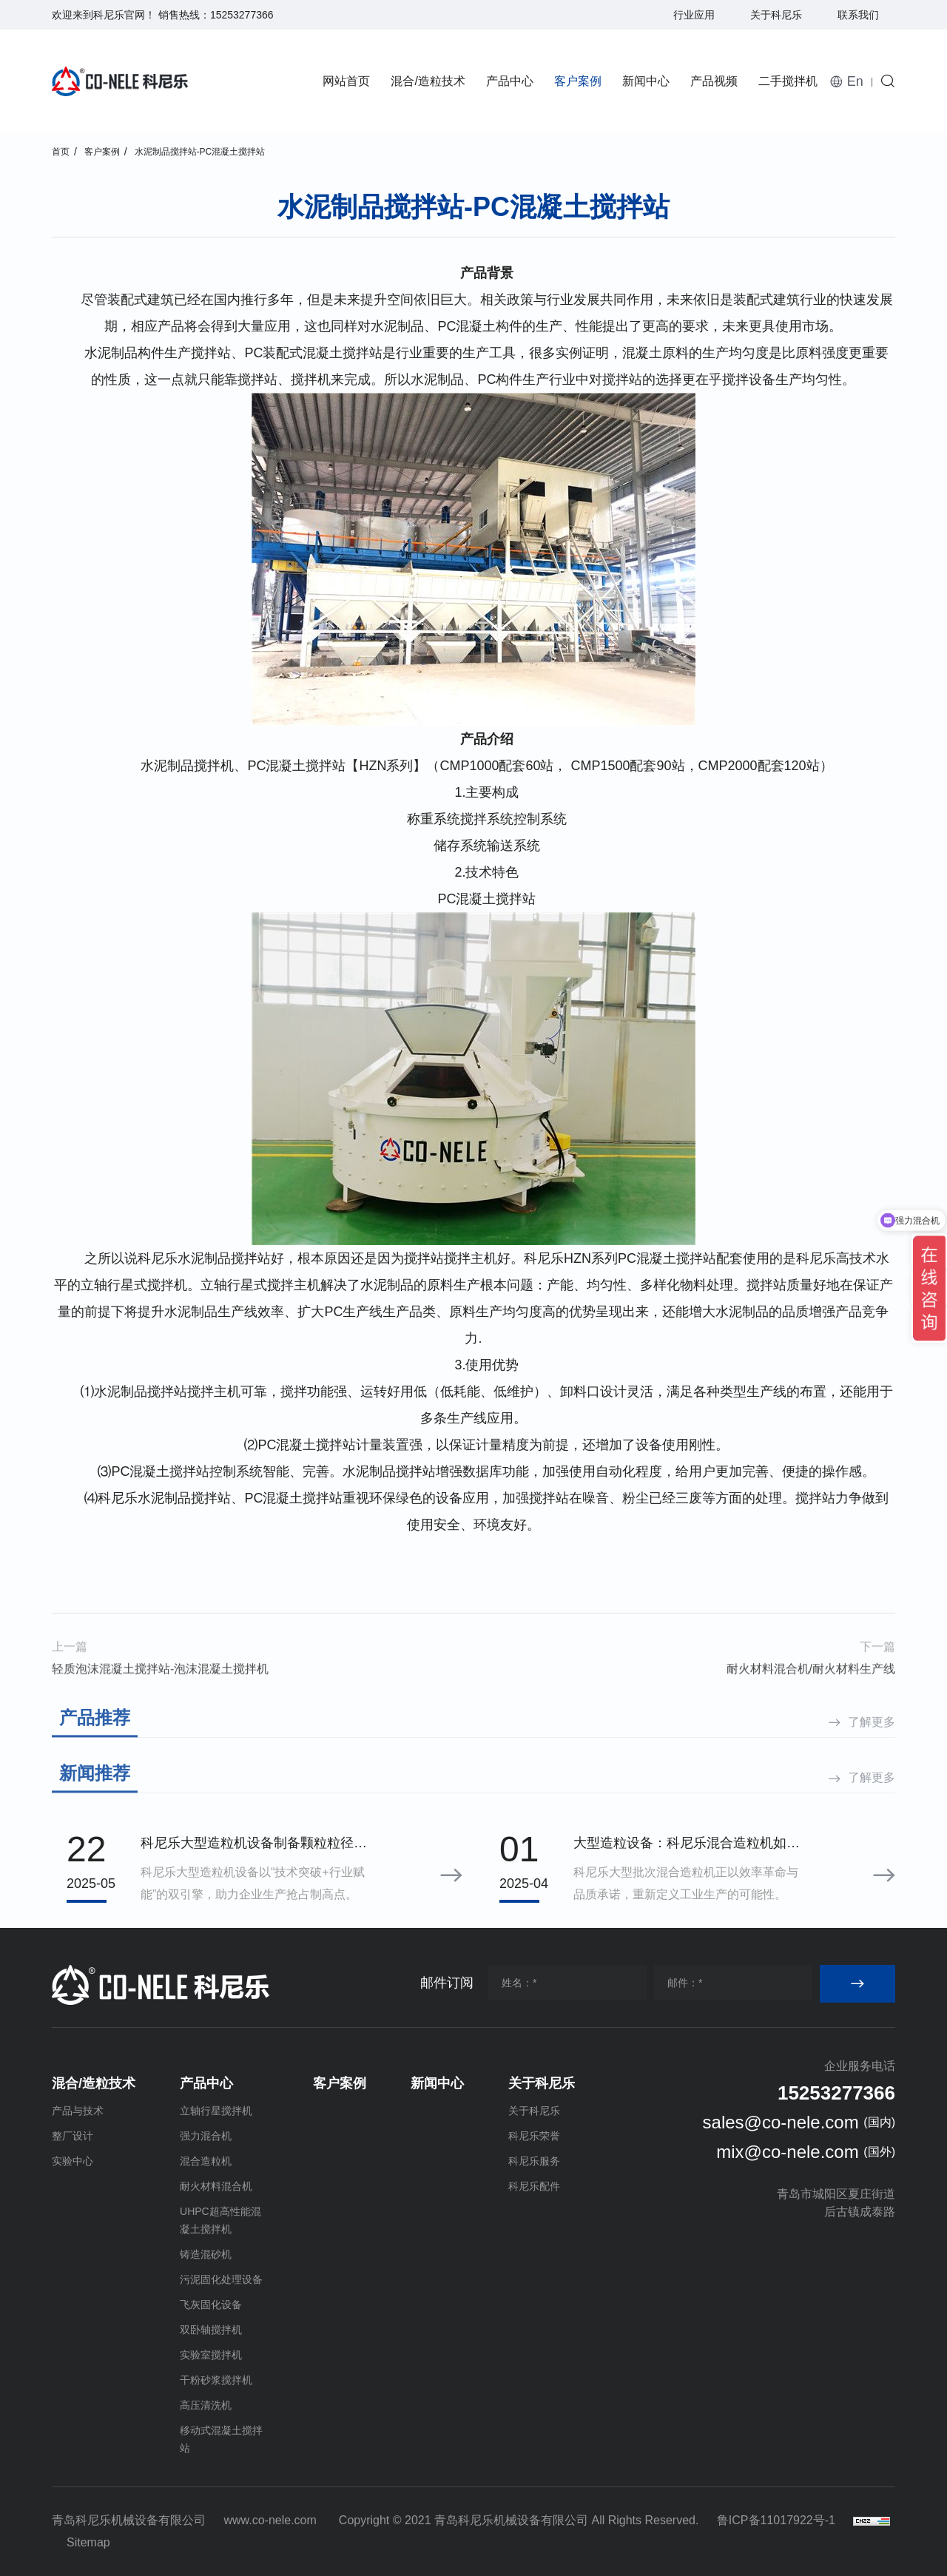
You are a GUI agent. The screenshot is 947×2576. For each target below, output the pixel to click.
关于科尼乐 (776, 15)
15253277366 (242, 15)
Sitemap (88, 2542)
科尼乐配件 (534, 2186)
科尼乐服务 (534, 2161)
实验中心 (72, 2161)
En (855, 81)
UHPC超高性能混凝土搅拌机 (220, 2220)
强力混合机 (206, 2136)
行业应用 (694, 15)
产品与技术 (78, 2111)
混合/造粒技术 (428, 81)
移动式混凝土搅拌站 (221, 2439)
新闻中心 (646, 81)
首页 (61, 151)
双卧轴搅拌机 (211, 2330)
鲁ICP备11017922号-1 (776, 2520)
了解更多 (871, 1756)
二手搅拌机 (788, 81)
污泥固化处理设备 (221, 2279)
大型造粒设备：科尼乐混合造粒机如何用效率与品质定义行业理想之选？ (686, 1844)
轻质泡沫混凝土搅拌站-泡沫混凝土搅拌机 (160, 1707)
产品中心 (509, 81)
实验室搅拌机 (211, 2355)
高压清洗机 (206, 2405)
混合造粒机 (206, 2161)
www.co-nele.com (269, 2520)
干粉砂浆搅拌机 (216, 2380)
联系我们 (858, 15)
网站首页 (346, 81)
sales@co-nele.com (781, 2122)
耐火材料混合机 (216, 2186)
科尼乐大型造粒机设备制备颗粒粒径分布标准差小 (254, 1844)
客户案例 (577, 81)
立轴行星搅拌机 (216, 2111)
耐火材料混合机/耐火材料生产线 (811, 1707)
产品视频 (714, 81)
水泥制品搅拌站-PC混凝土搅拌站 (200, 151)
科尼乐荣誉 (534, 2136)
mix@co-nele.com (787, 2152)
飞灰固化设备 (211, 2304)
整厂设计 (72, 2136)
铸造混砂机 (206, 2254)
